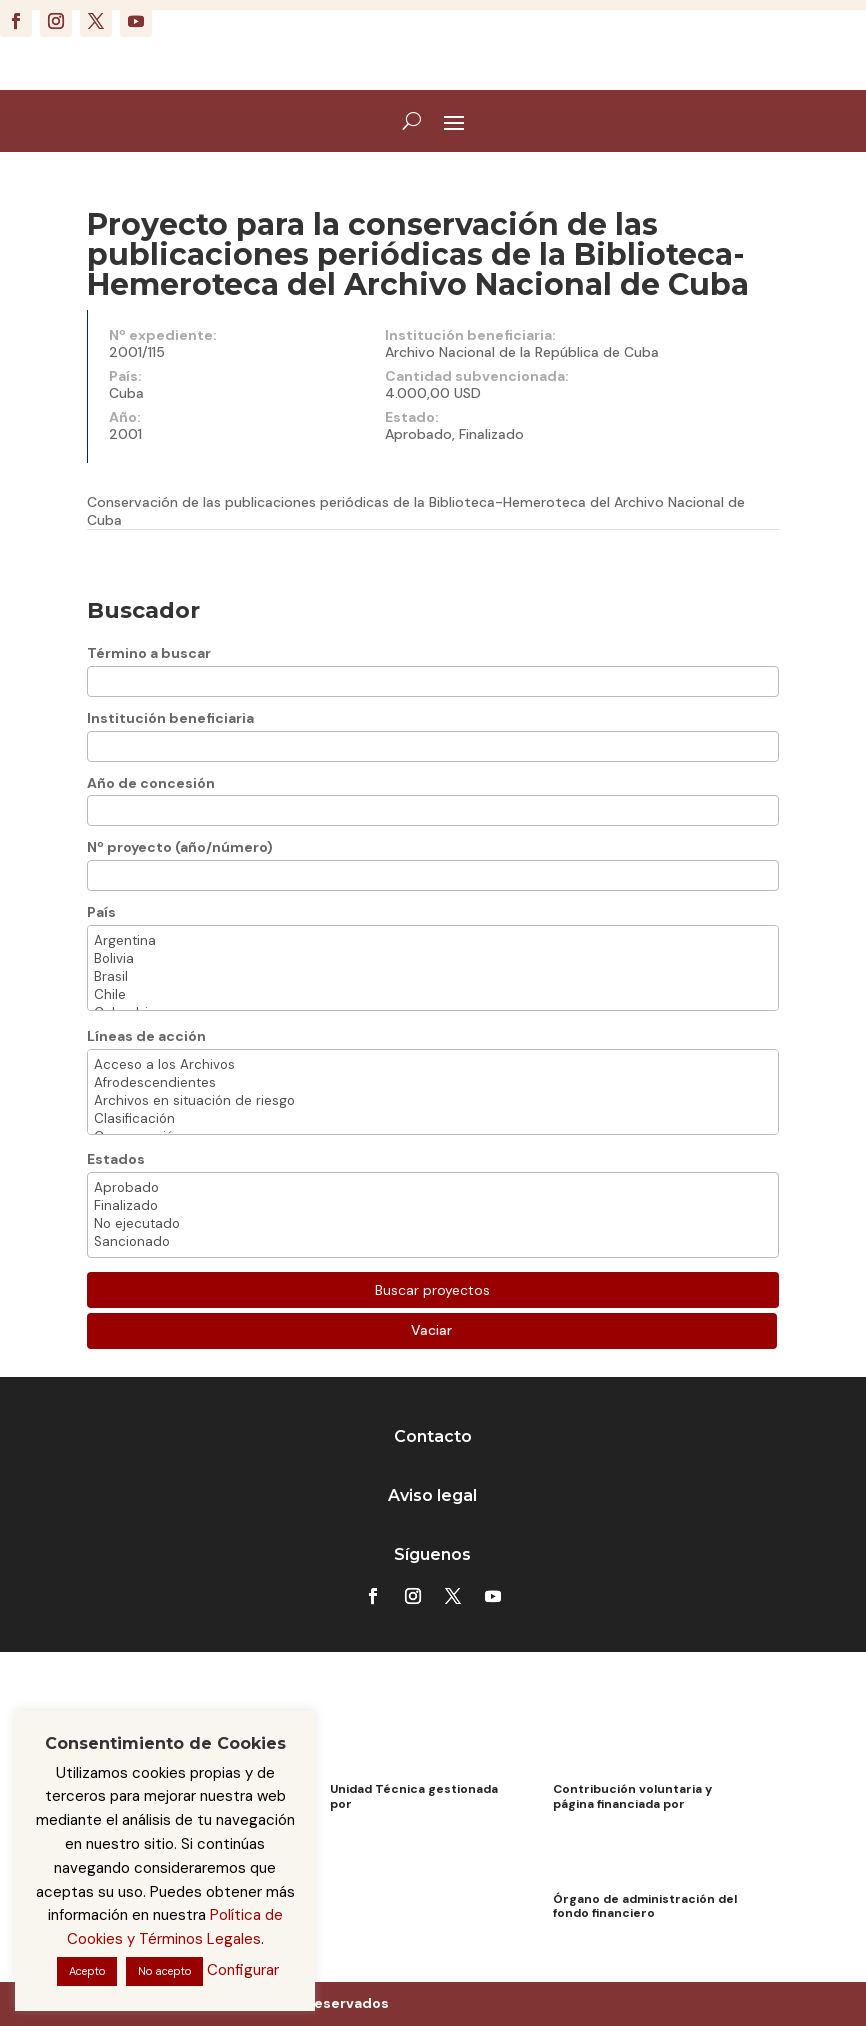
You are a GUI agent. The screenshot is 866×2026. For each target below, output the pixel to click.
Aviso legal (432, 1495)
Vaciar (431, 1330)
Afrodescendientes (433, 1083)
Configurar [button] (243, 1970)
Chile (433, 995)
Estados (116, 1159)
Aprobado (433, 1188)
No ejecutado (433, 1224)
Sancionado (433, 1242)
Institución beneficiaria (170, 718)
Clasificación (433, 1119)
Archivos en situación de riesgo (433, 1101)
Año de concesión (151, 783)
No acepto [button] (164, 1971)
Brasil (433, 977)
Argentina (433, 941)
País (101, 912)
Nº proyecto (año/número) (180, 847)
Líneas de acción (146, 1036)
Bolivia (433, 959)
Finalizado (433, 1206)
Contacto (433, 1436)
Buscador (143, 610)
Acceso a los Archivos (433, 1065)
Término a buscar (149, 653)
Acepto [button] (87, 1971)
